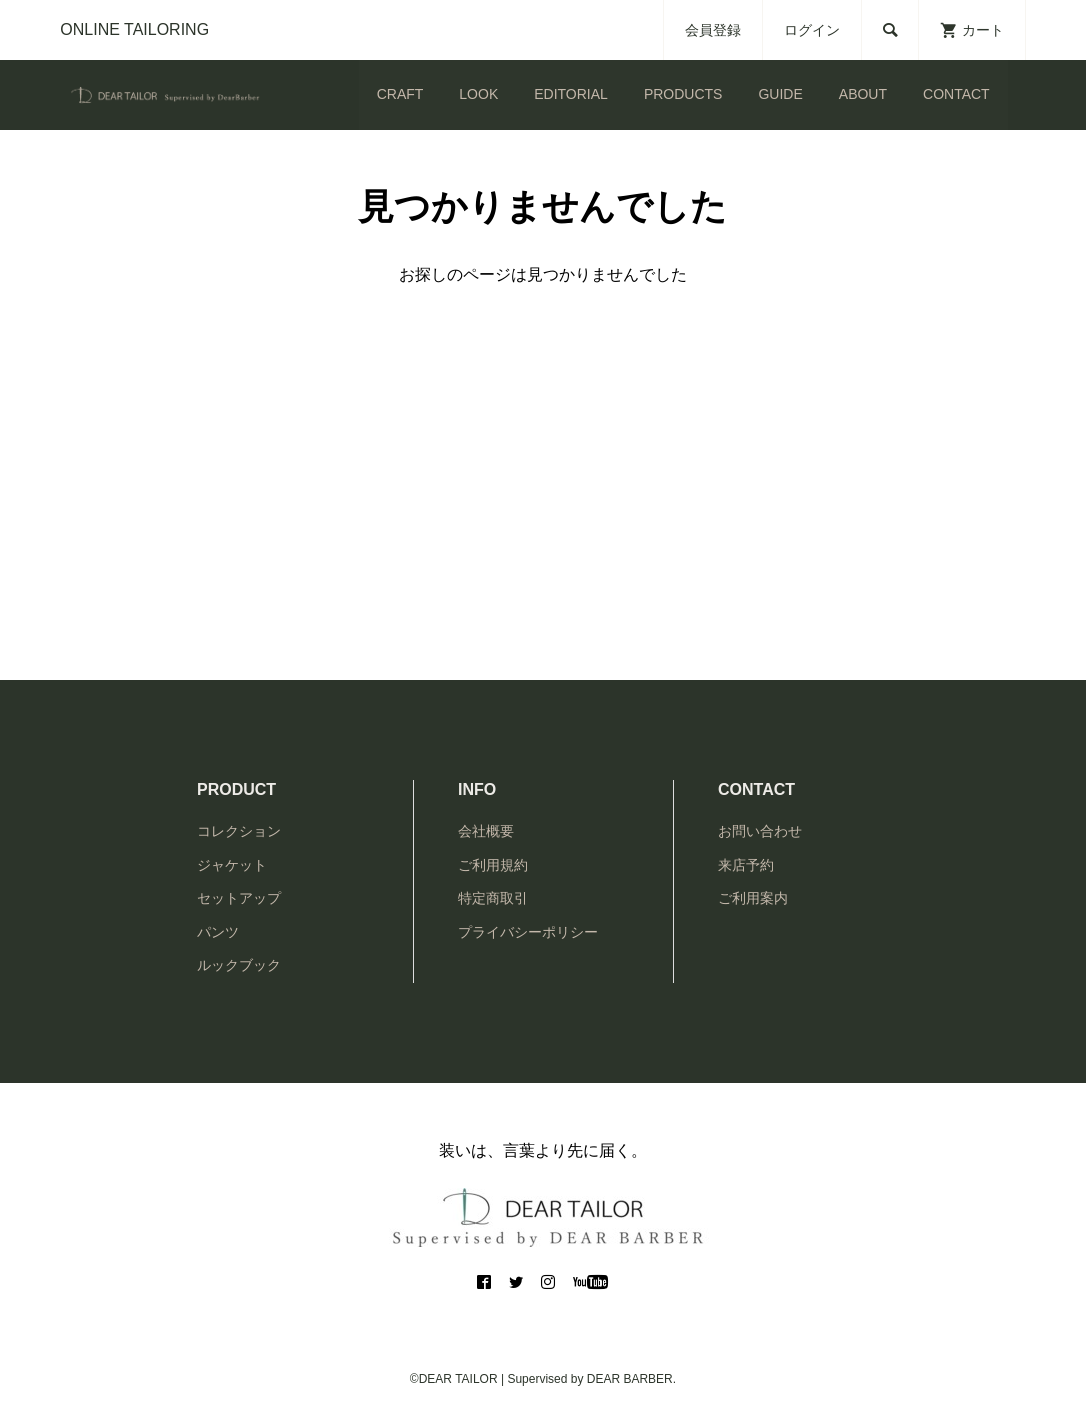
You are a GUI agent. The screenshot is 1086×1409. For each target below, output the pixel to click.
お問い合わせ (760, 831)
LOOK (478, 94)
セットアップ (239, 898)
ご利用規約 (493, 865)
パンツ (218, 932)
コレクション (239, 831)
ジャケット (232, 865)
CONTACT (956, 94)
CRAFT (400, 94)
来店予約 (746, 865)
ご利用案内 (753, 898)
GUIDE (780, 94)
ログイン (812, 30)
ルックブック (239, 965)
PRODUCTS (683, 94)
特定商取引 (493, 898)
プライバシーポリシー (528, 932)
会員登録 (713, 30)
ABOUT (863, 94)
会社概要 (486, 831)
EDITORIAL (571, 94)
